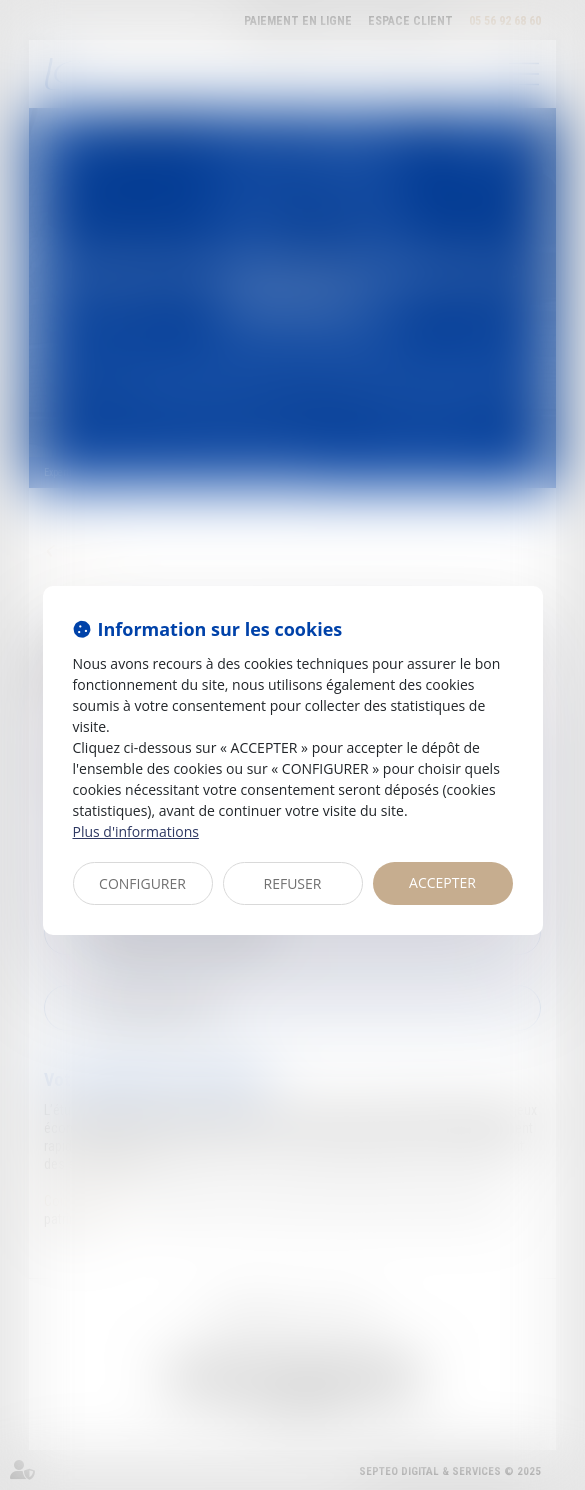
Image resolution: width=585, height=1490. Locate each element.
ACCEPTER (442, 882)
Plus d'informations (136, 831)
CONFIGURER (142, 883)
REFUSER (293, 883)
